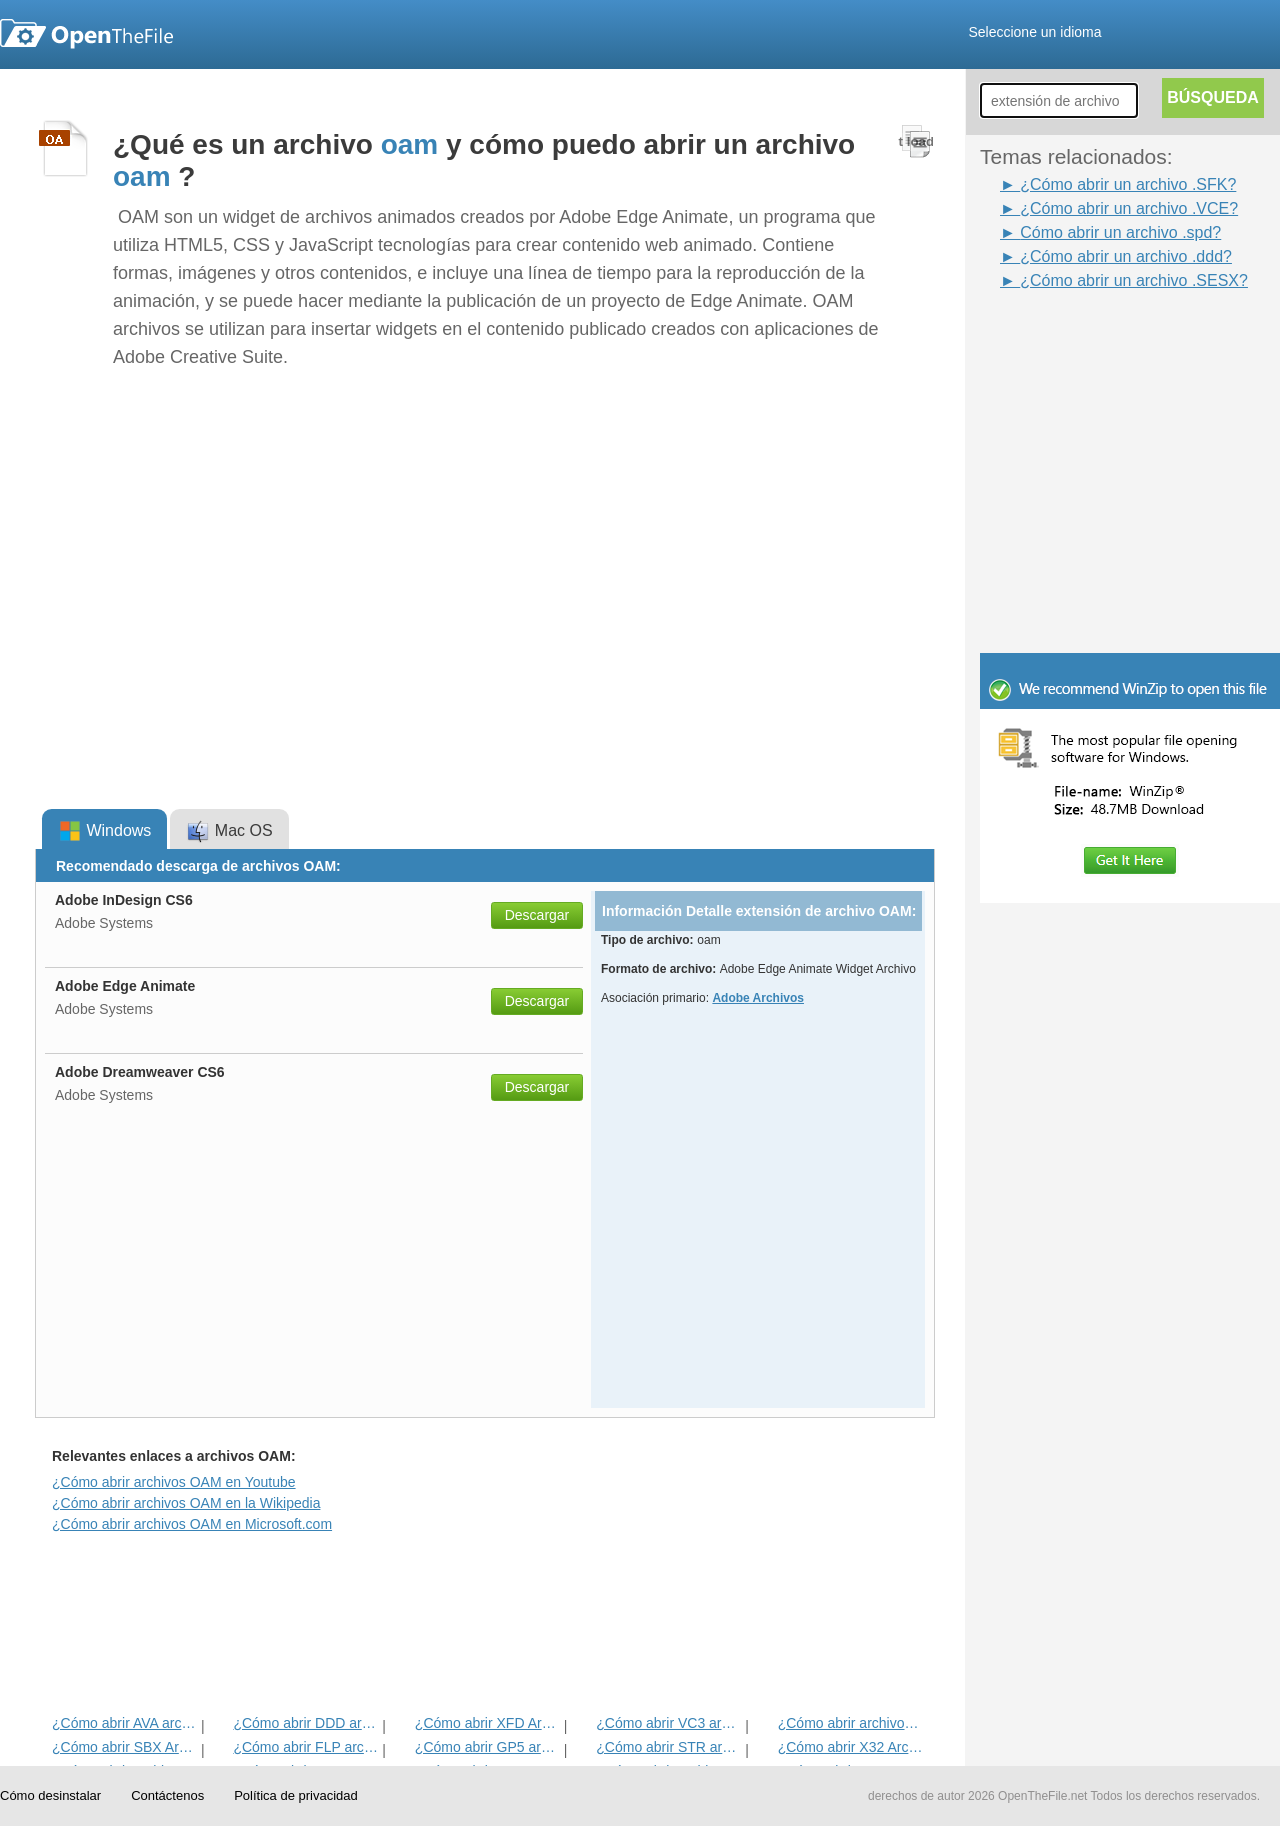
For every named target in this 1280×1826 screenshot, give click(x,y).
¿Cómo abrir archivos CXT (850, 1723)
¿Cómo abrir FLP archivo (305, 1747)
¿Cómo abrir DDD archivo (305, 1723)
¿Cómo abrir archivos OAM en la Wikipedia (186, 1503)
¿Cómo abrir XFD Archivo (487, 1723)
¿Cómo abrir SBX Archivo (124, 1747)
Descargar (537, 915)
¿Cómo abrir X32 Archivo (850, 1747)
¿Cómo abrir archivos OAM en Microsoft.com (192, 1524)
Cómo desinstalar (50, 1795)
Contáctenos (167, 1795)
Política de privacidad (296, 1795)
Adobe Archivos (758, 998)
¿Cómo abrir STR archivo (668, 1747)
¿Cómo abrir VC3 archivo (668, 1723)
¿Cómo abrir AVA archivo (124, 1723)
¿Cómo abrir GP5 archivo (487, 1747)
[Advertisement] (1100, 338)
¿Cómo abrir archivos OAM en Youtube (174, 1482)
